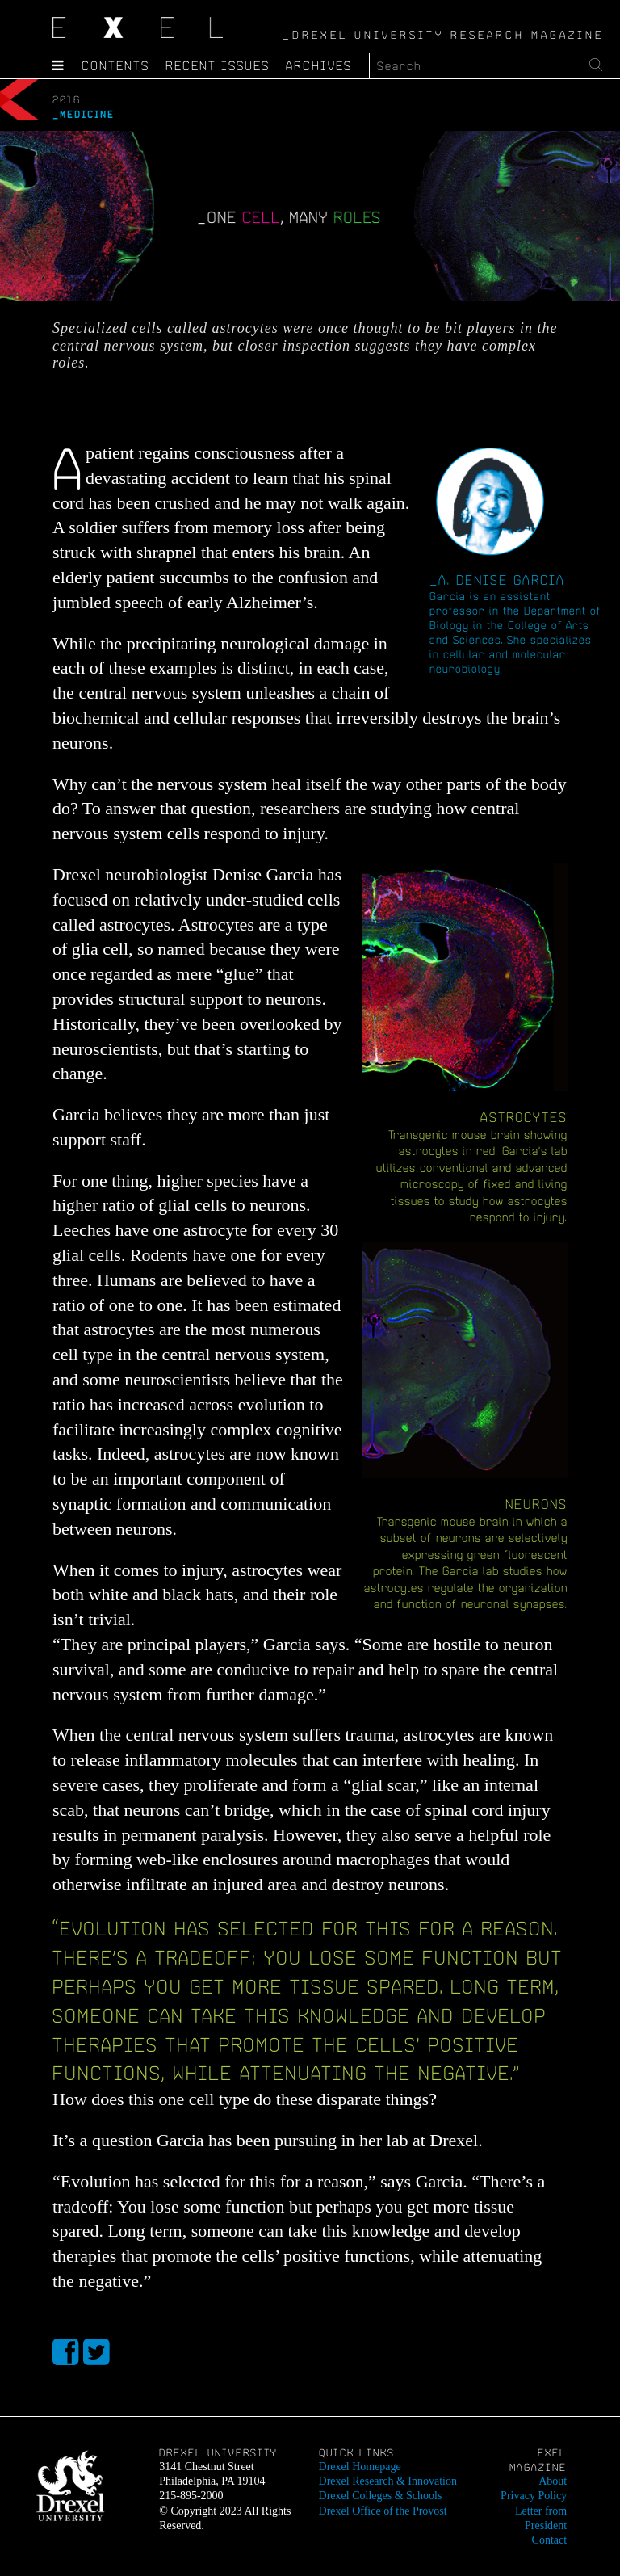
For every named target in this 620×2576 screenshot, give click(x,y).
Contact (550, 2540)
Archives (319, 65)
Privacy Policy (534, 2496)
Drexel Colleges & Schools (380, 2496)
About (552, 2481)
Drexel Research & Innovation (388, 2481)
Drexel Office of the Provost (383, 2511)
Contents (115, 65)
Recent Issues (217, 65)
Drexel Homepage (360, 2466)
